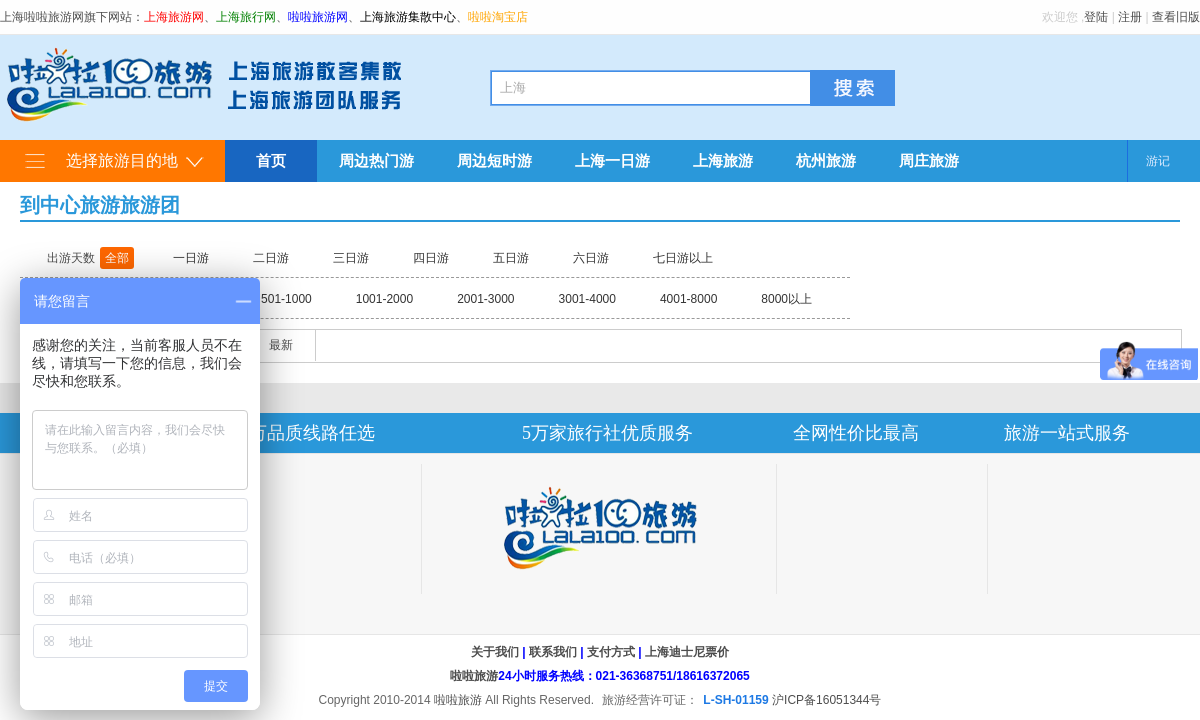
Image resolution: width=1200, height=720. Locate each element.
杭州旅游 (826, 160)
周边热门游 (376, 160)
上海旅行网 (246, 17)
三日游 (351, 258)
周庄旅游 (929, 160)
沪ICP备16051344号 (826, 700)
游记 (1158, 161)
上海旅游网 (174, 17)
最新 (281, 345)
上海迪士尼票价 (687, 652)
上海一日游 (612, 160)
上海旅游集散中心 (408, 17)
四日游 (431, 258)
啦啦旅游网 (318, 17)
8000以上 (786, 299)
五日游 (511, 258)
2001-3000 (485, 299)
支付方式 (611, 652)
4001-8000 (688, 299)
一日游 (191, 258)
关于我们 (495, 652)
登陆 (1096, 17)
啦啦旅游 (474, 676)
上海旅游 (723, 160)
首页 (271, 160)
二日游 (271, 258)
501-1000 (286, 299)
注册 (1130, 17)
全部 (117, 258)
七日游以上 (683, 258)
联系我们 (553, 652)
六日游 (591, 258)
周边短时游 (494, 160)
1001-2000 (384, 299)
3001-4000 (587, 299)
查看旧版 (1176, 17)
